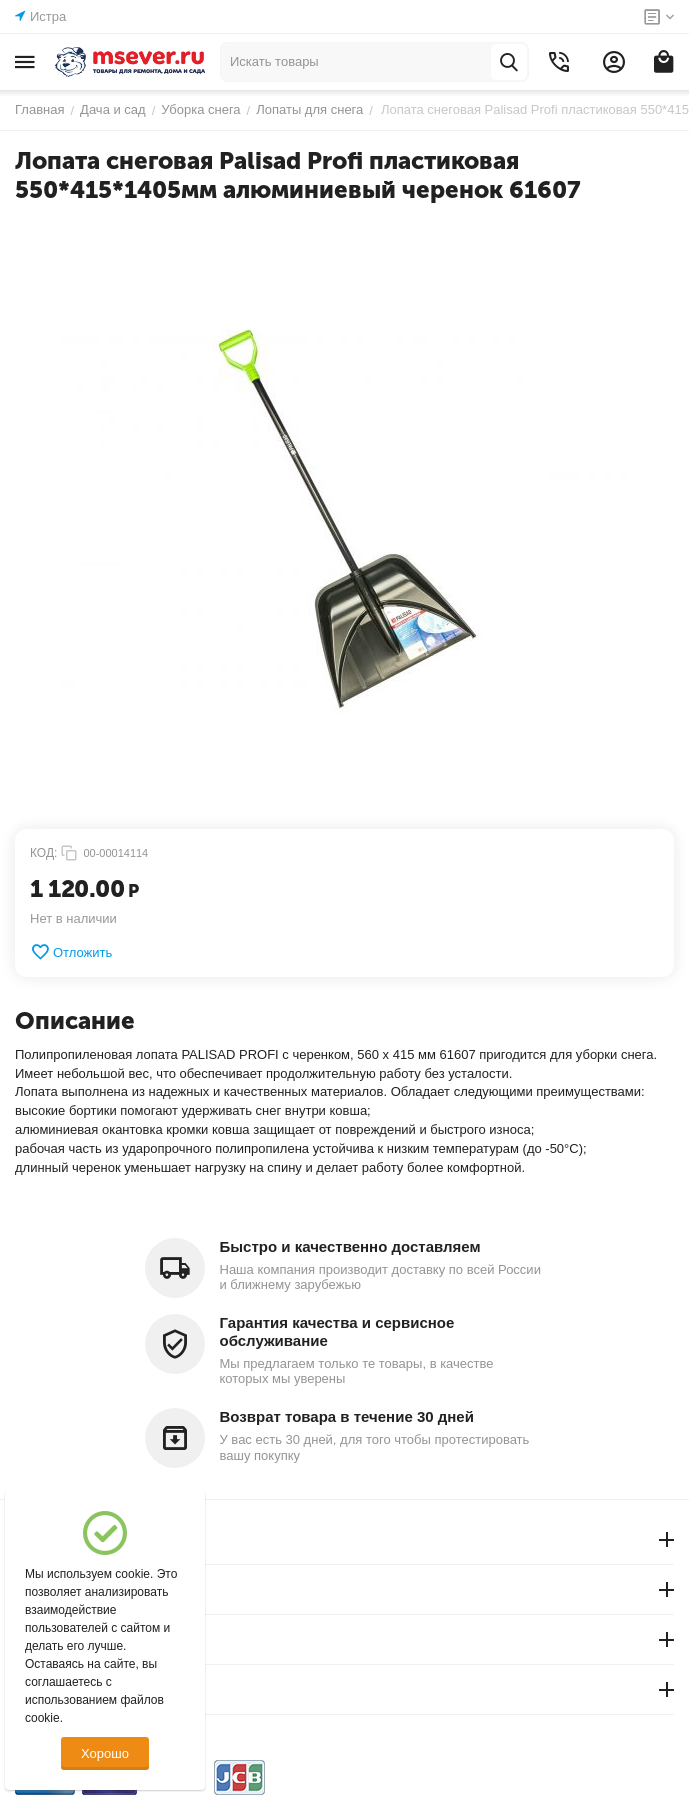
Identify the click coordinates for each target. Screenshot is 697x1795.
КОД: (43, 853)
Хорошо (105, 1753)
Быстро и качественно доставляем (350, 1246)
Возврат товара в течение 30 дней (347, 1416)
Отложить (71, 952)
